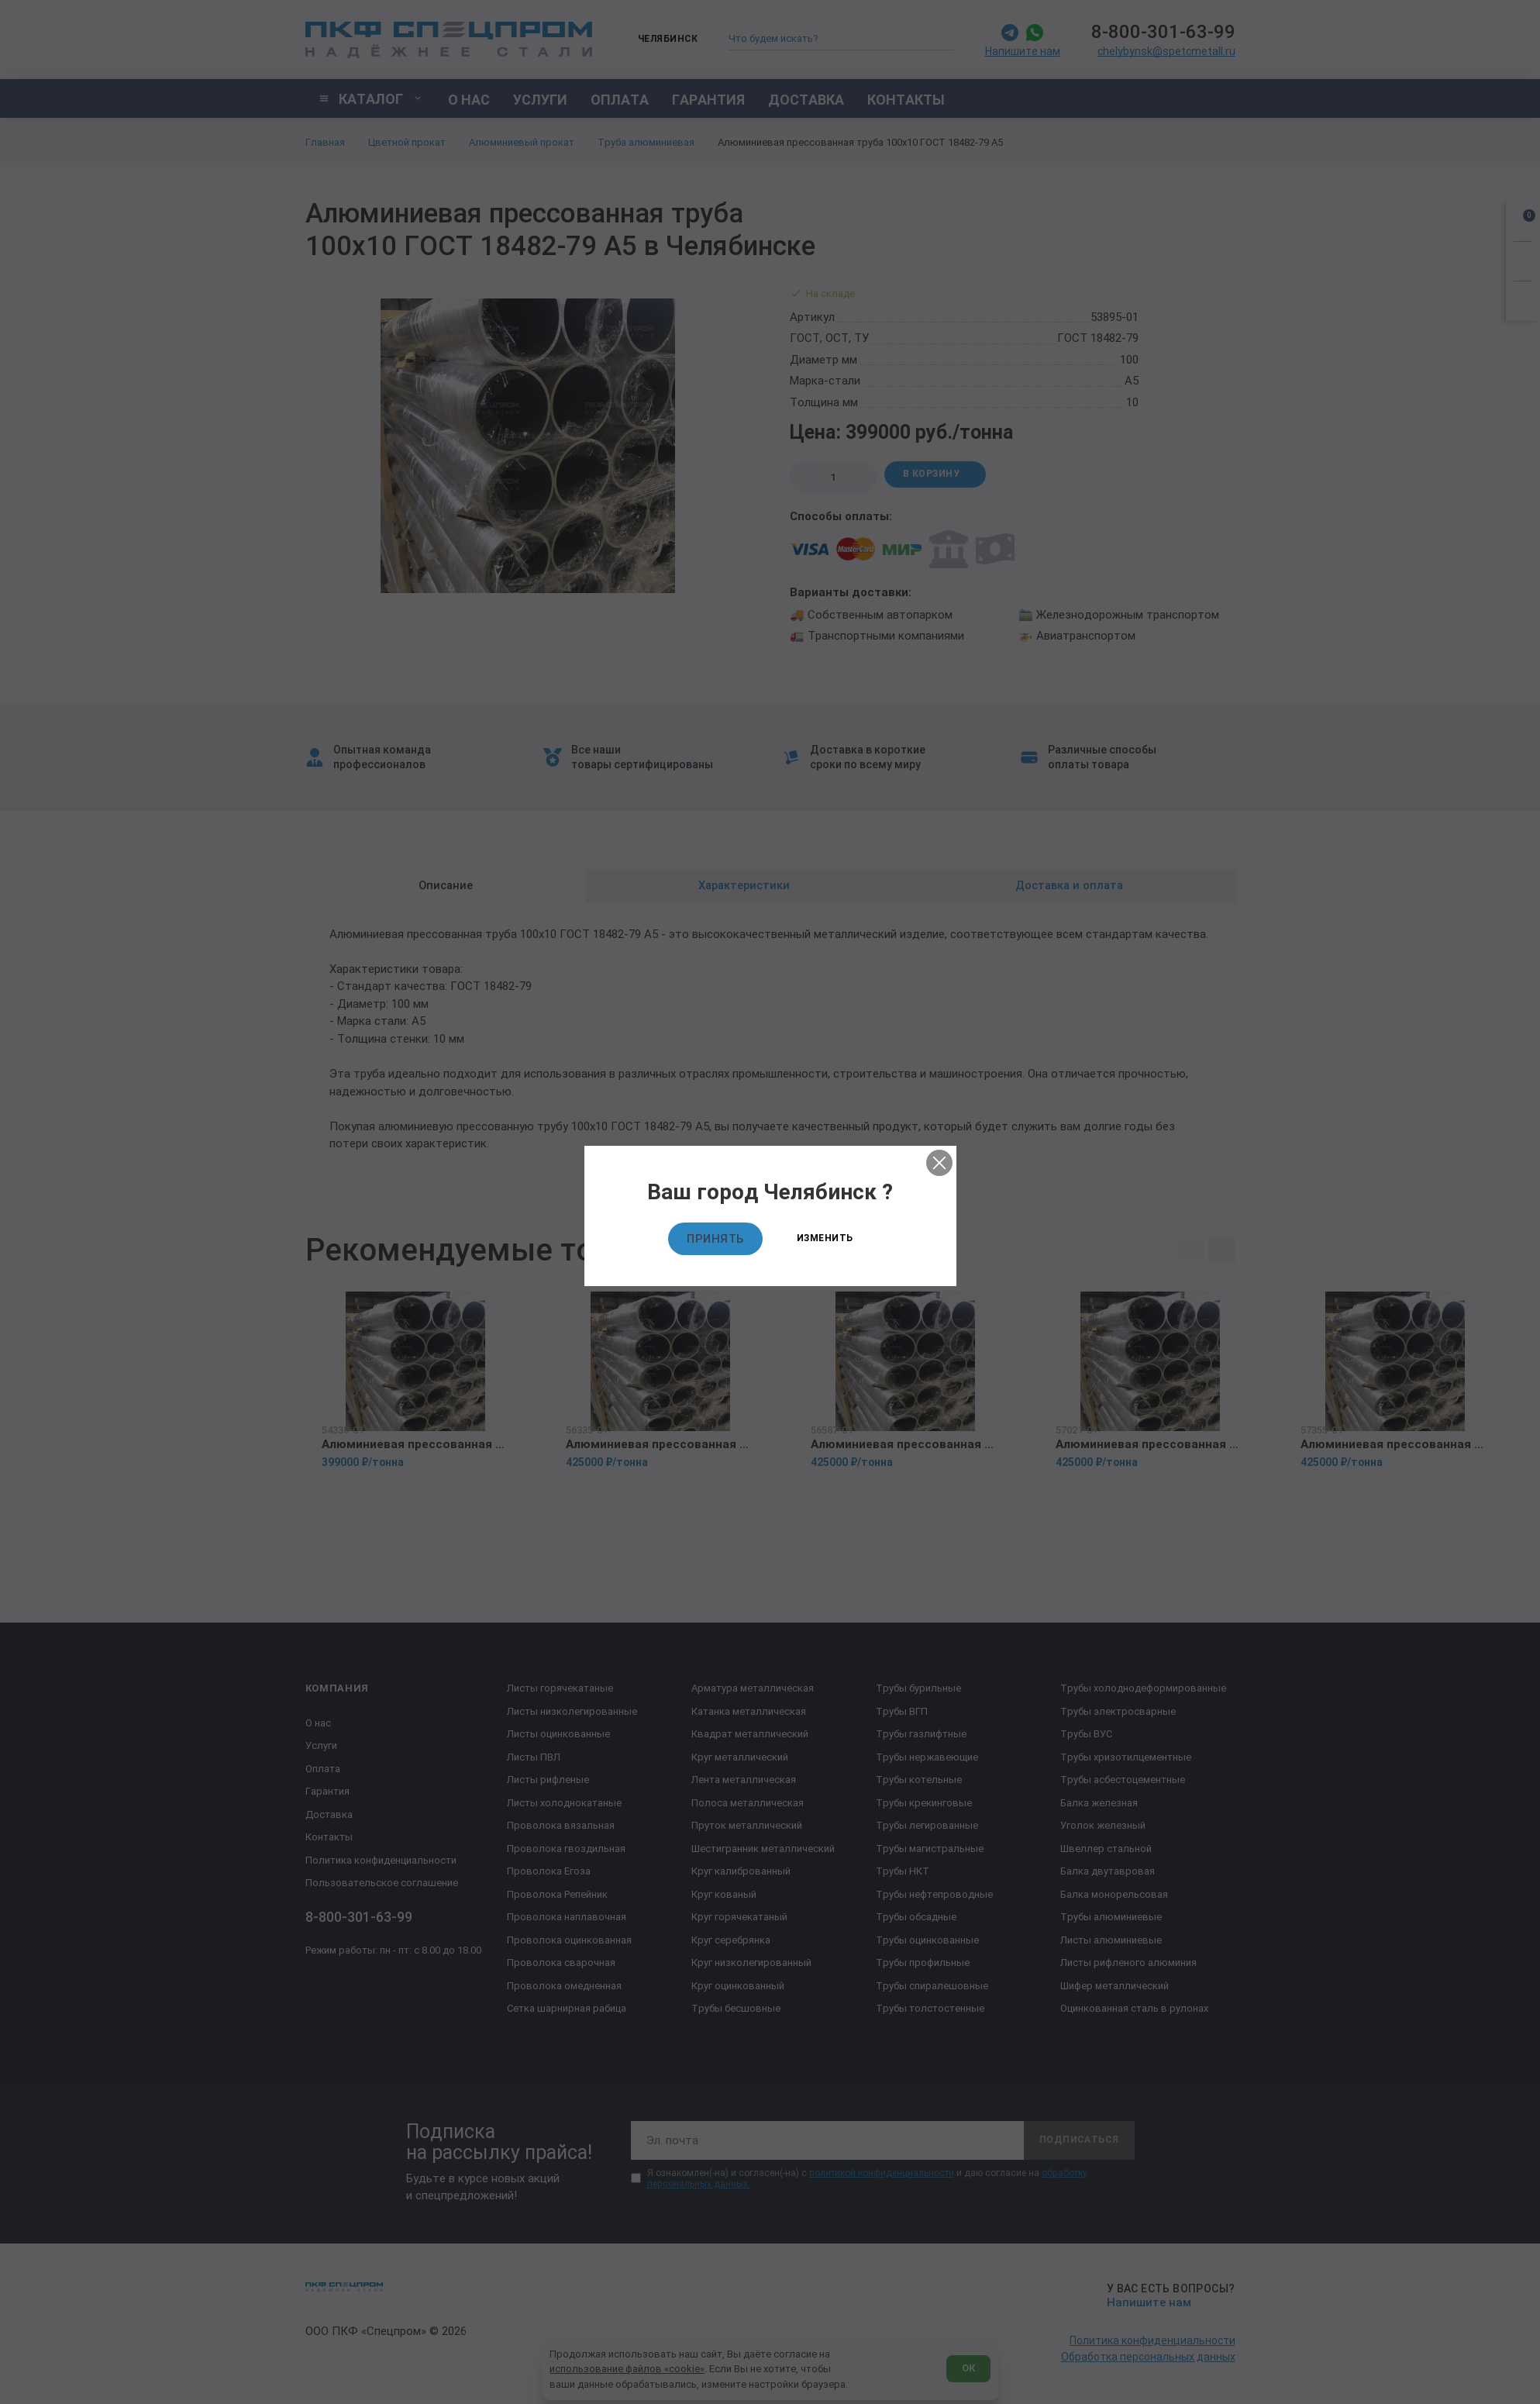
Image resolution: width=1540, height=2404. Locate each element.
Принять (715, 1239)
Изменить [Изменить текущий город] (825, 1238)
